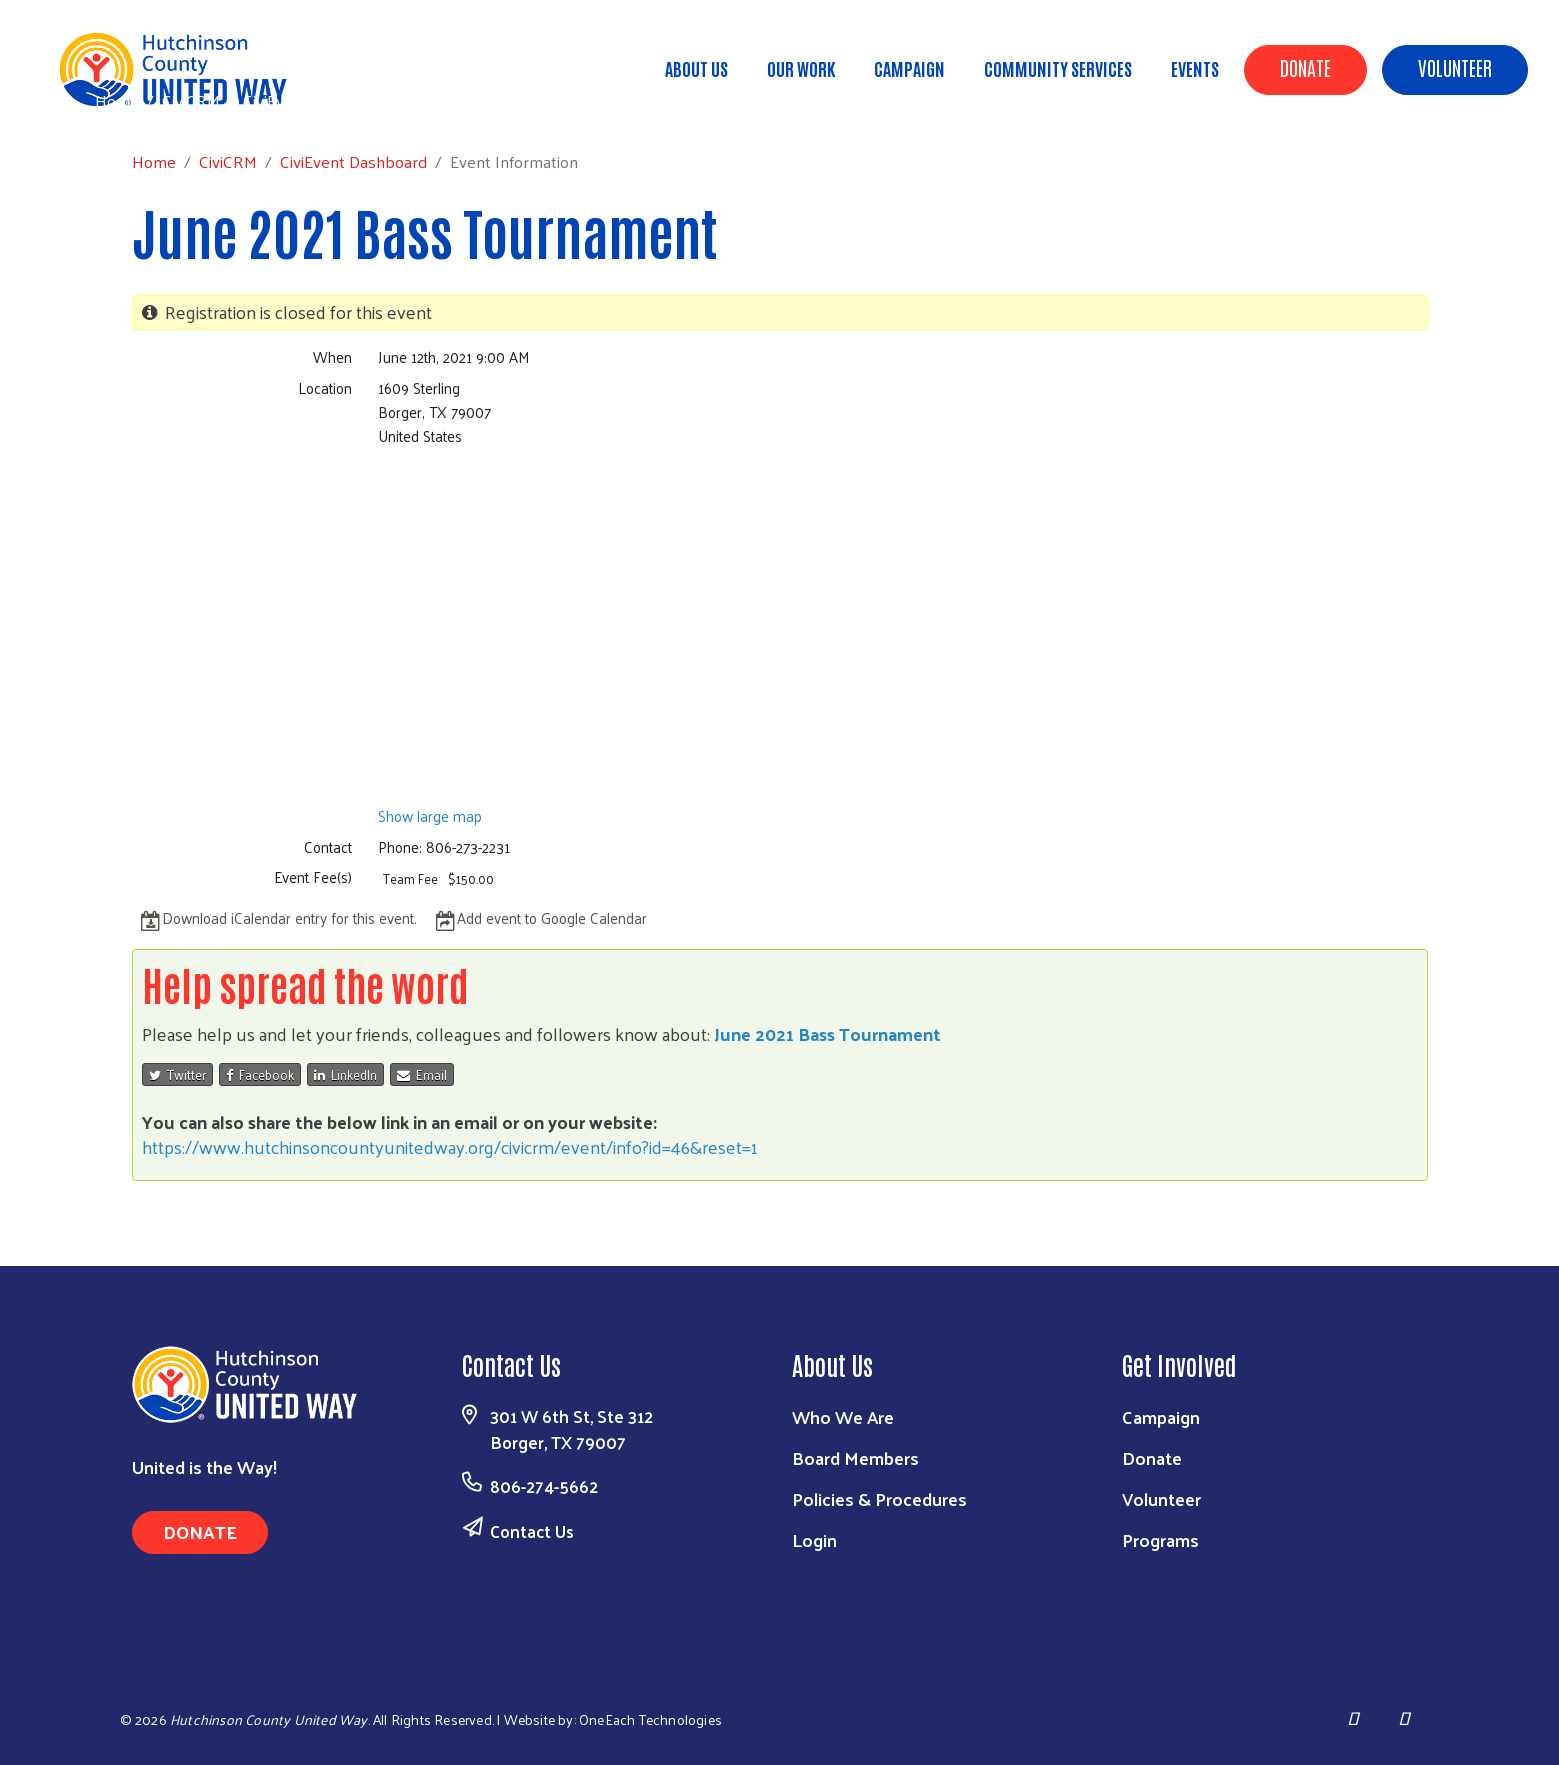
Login (814, 1539)
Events (1195, 68)
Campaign (909, 68)
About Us (696, 68)
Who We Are (843, 1416)
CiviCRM (191, 100)
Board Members (855, 1457)
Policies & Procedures (879, 1498)
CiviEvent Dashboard (316, 100)
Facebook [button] (260, 1074)
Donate (1305, 67)
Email (422, 1074)
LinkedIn (345, 1074)
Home (117, 100)
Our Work (801, 68)
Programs (1160, 1539)
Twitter (177, 1074)
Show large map (430, 815)
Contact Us (532, 1531)
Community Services (1058, 68)
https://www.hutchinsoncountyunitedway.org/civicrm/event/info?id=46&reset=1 (450, 1146)
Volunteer (1455, 67)
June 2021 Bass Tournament (827, 1033)
